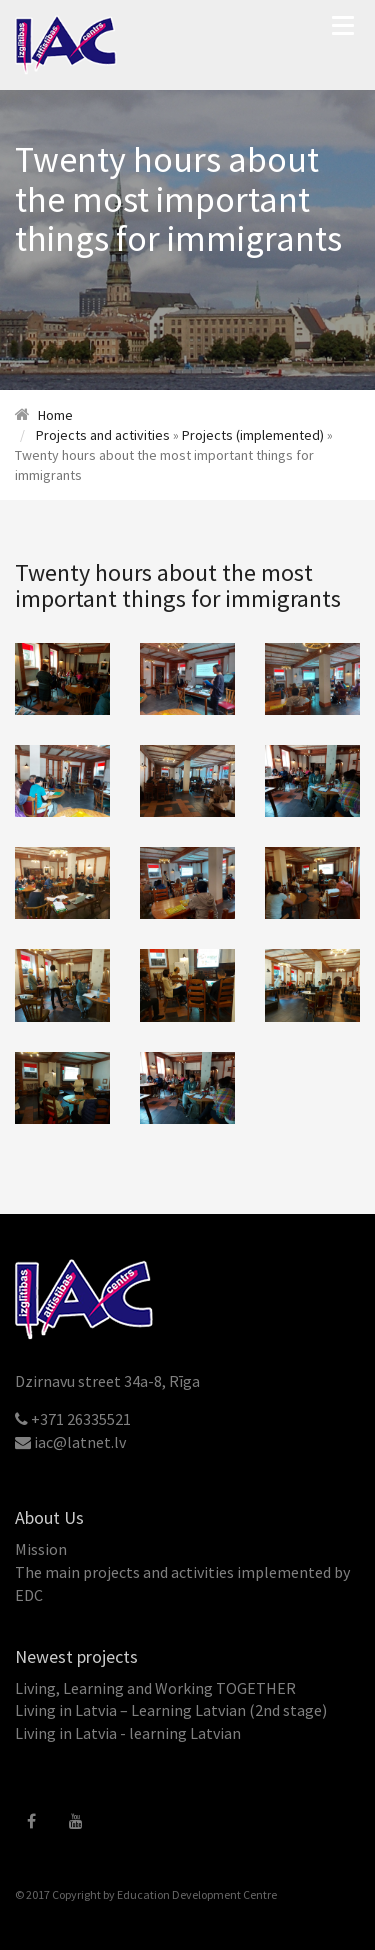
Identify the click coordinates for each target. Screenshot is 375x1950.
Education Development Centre (197, 1894)
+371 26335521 (81, 1419)
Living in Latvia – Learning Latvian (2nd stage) (171, 1710)
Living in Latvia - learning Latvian (128, 1733)
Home (55, 415)
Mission (41, 1549)
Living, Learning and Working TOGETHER (155, 1688)
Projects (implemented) (253, 435)
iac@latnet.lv (80, 1442)
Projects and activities (103, 435)
